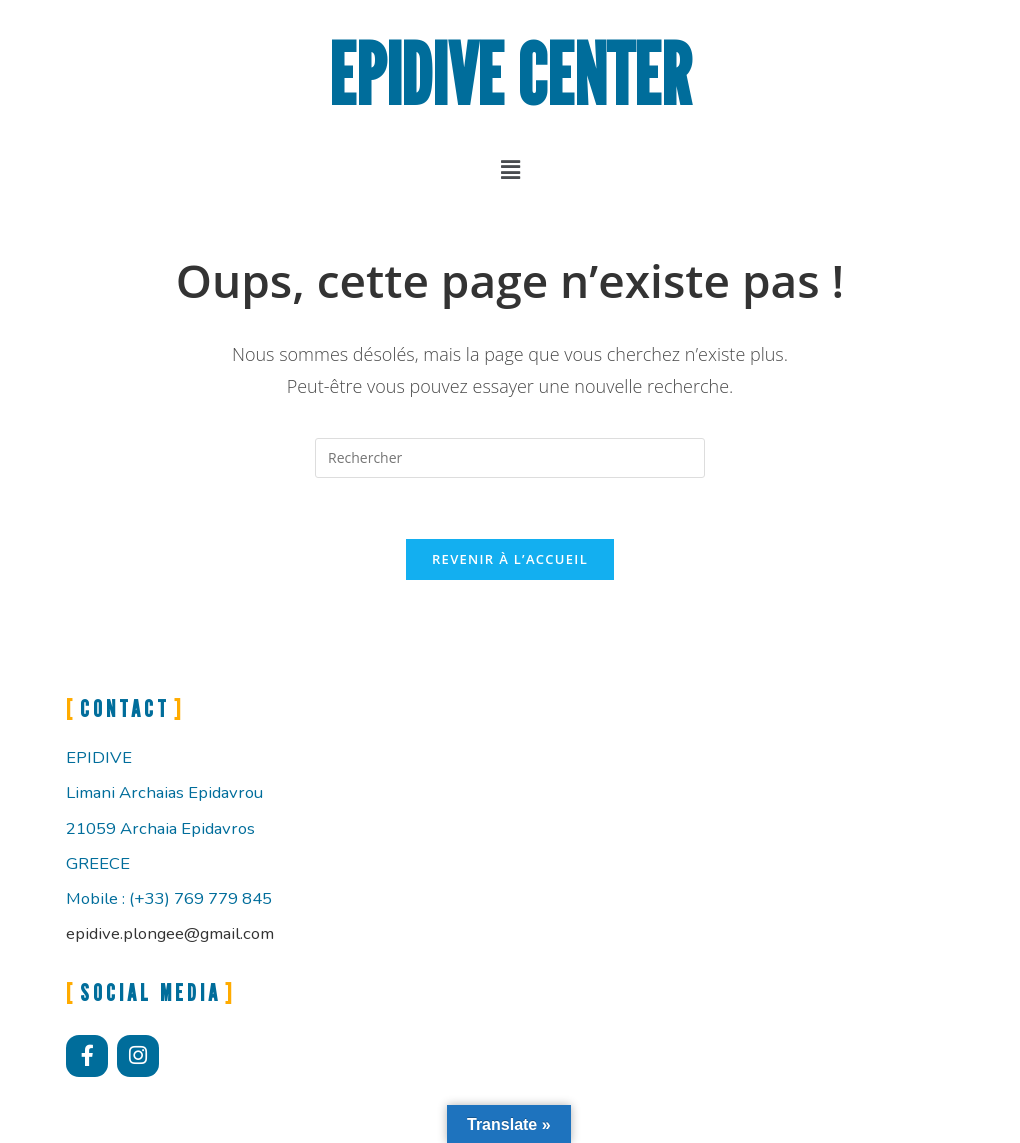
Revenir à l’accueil (510, 559)
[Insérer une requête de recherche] (510, 458)
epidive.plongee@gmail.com (170, 933)
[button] (510, 169)
